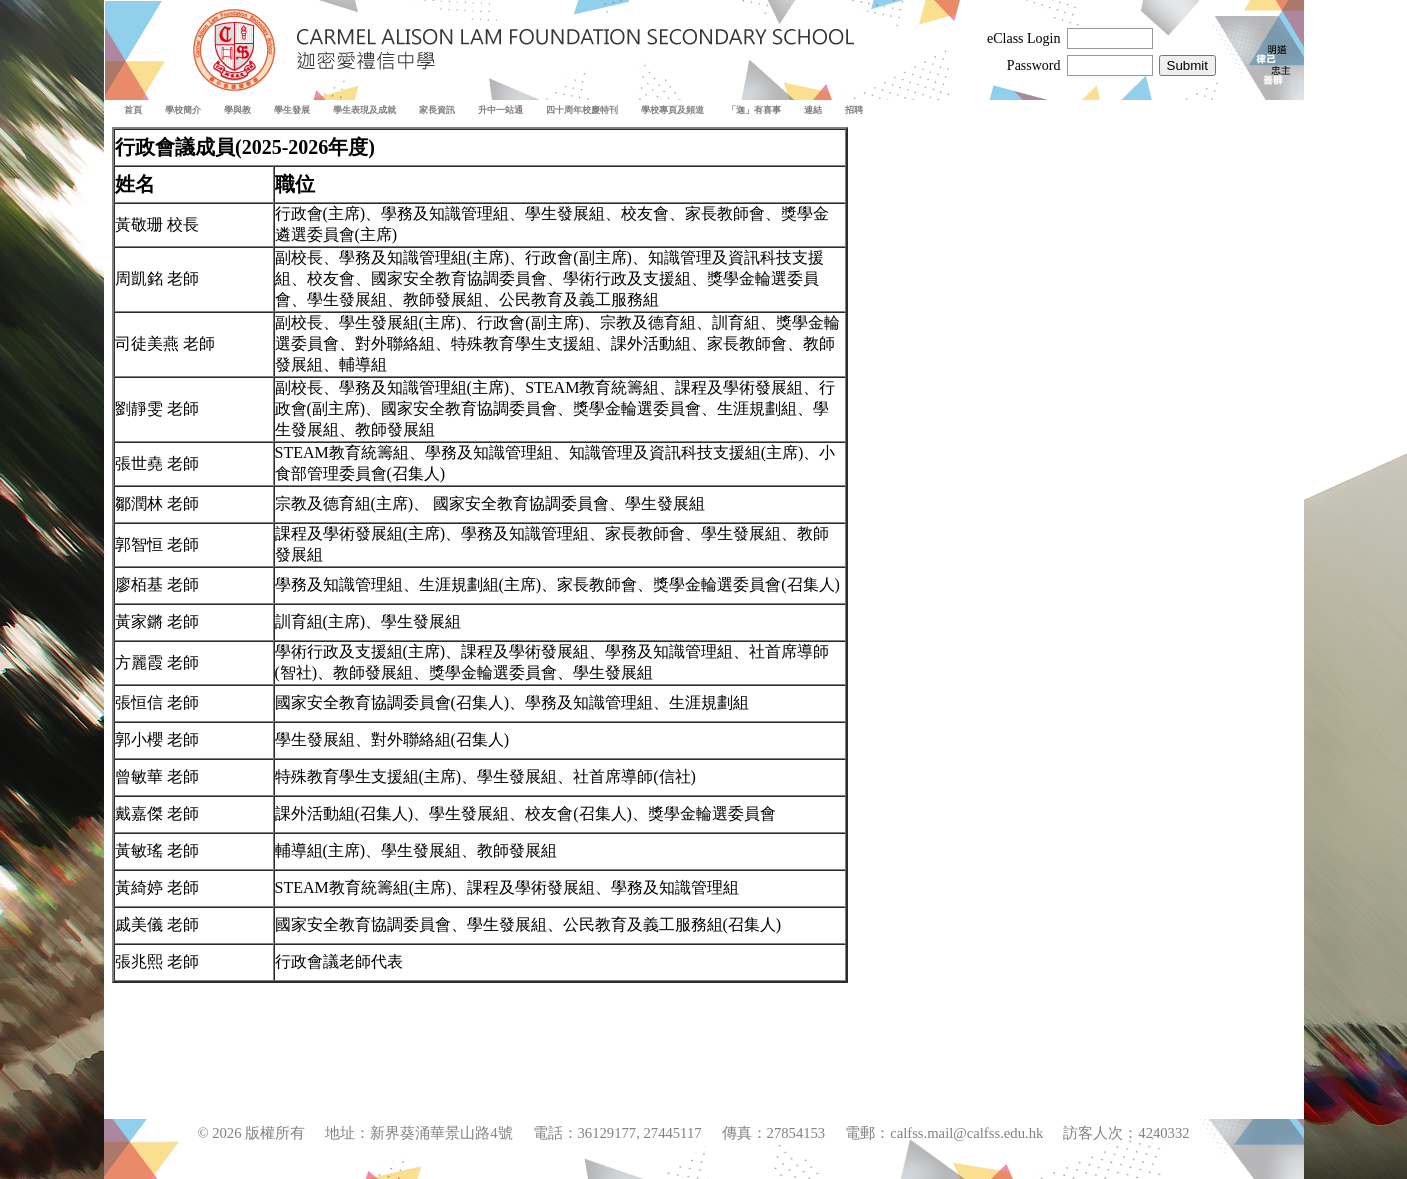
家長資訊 (437, 110)
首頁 (133, 110)
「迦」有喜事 (754, 110)
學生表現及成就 (364, 110)
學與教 (237, 110)
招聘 (854, 110)
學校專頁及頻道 (672, 110)
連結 (813, 110)
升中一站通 (500, 110)
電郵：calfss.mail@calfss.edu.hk (944, 1133)
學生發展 (292, 110)
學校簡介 (183, 110)
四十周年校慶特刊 (582, 110)
